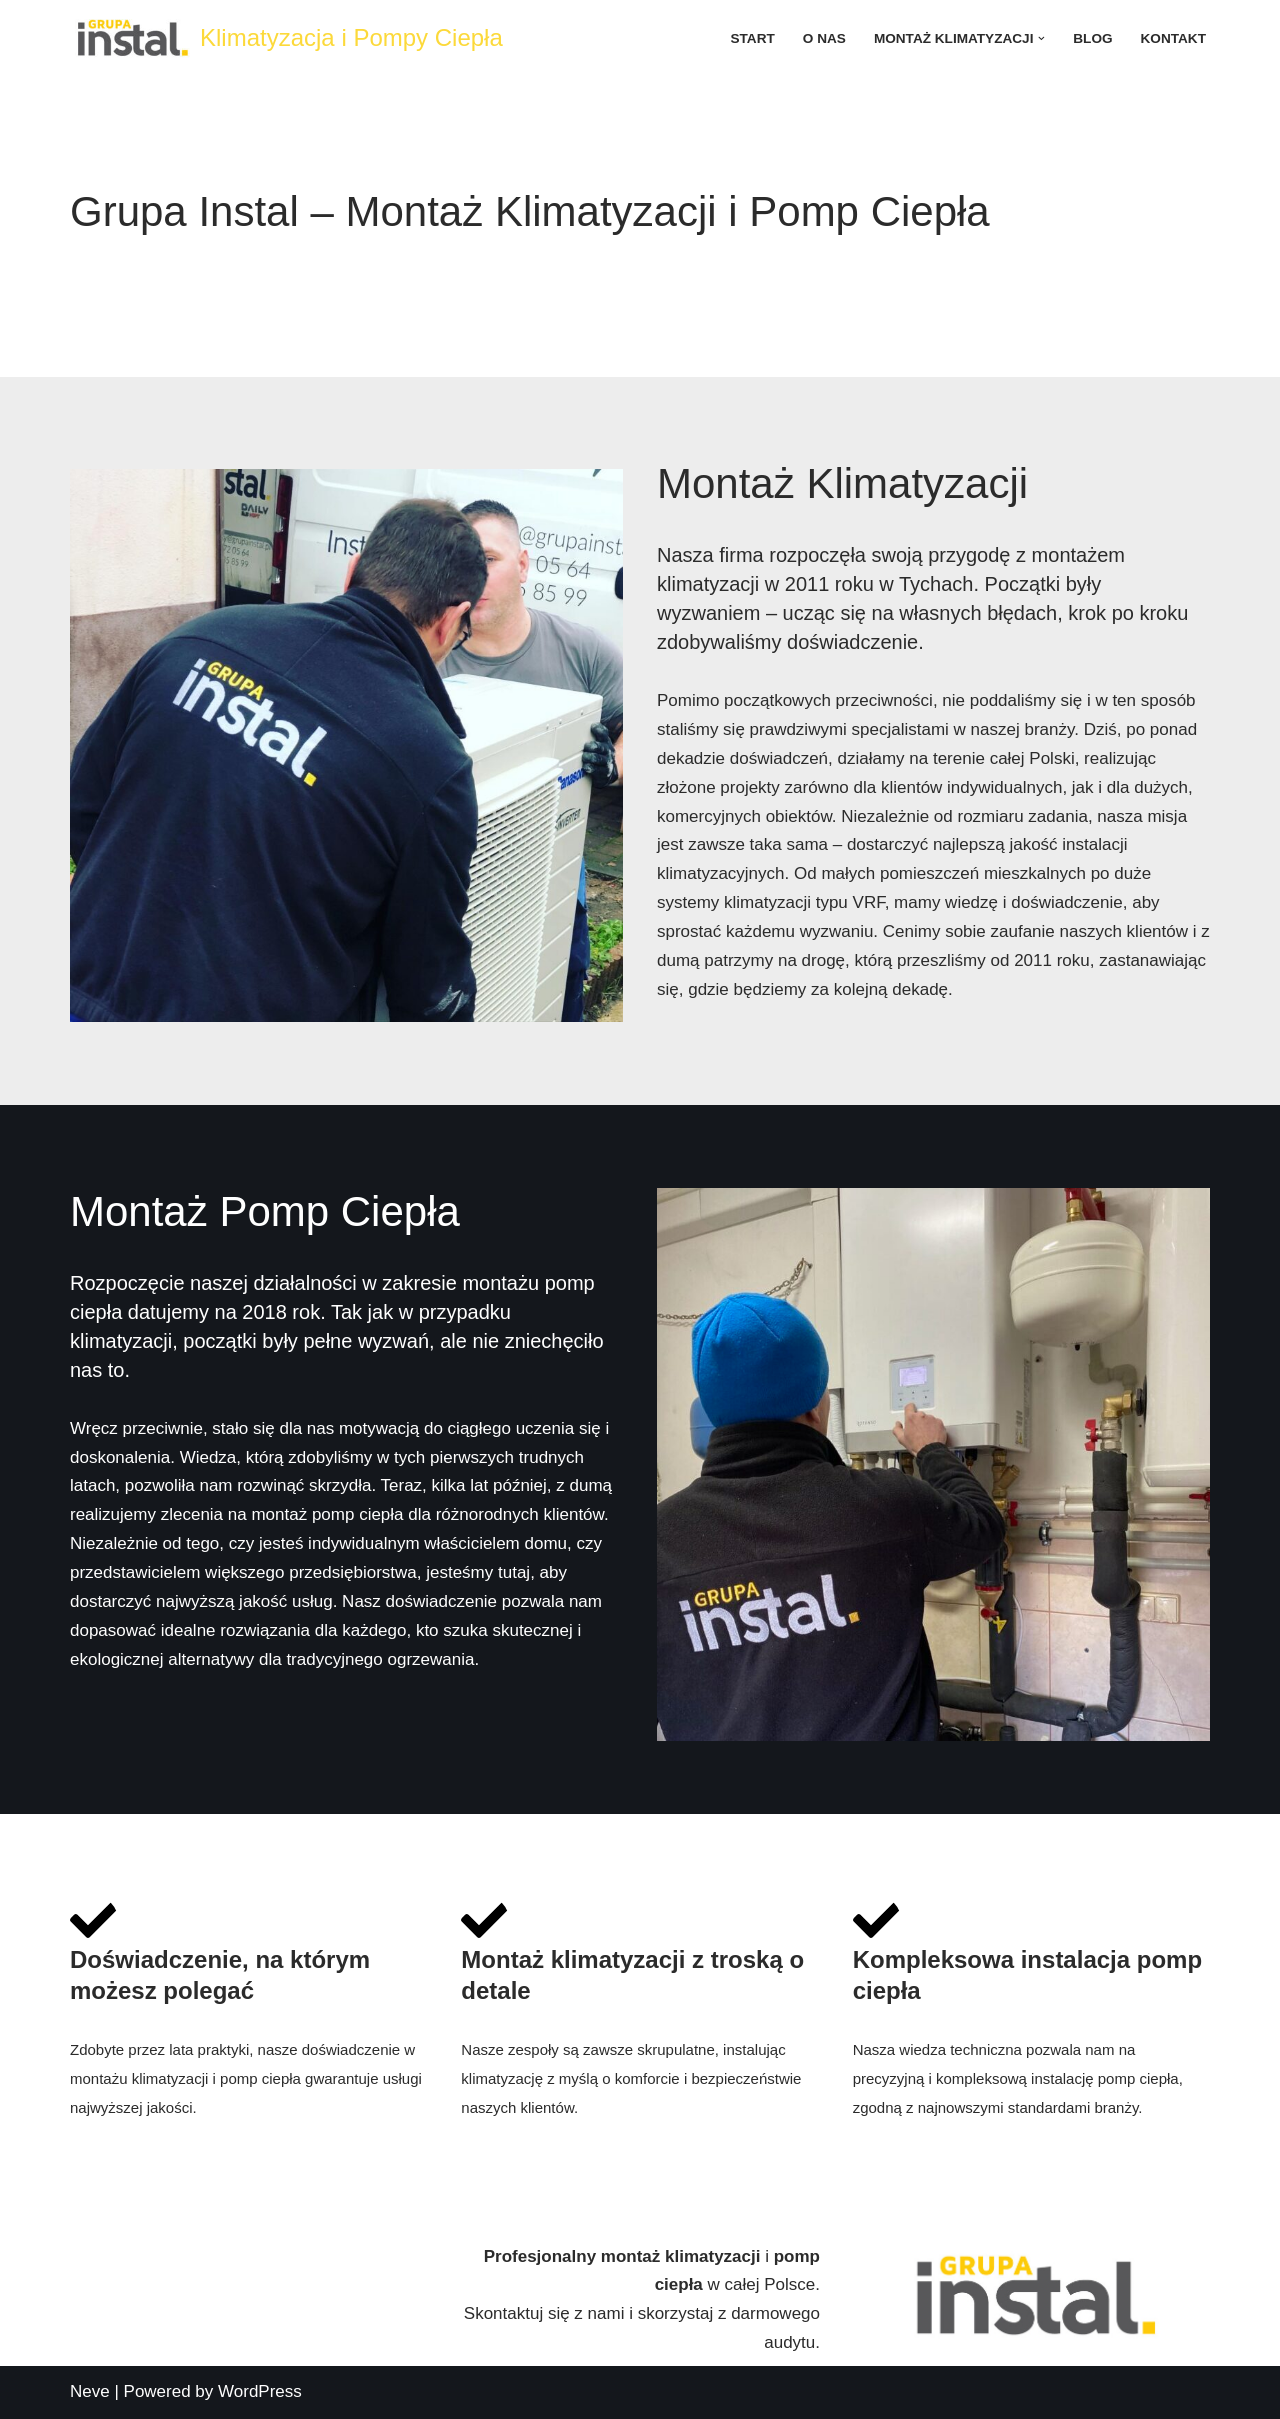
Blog (1092, 38)
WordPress (260, 2391)
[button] (1041, 38)
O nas (824, 38)
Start (753, 38)
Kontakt (1173, 38)
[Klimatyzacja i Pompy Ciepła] (286, 38)
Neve (90, 2391)
